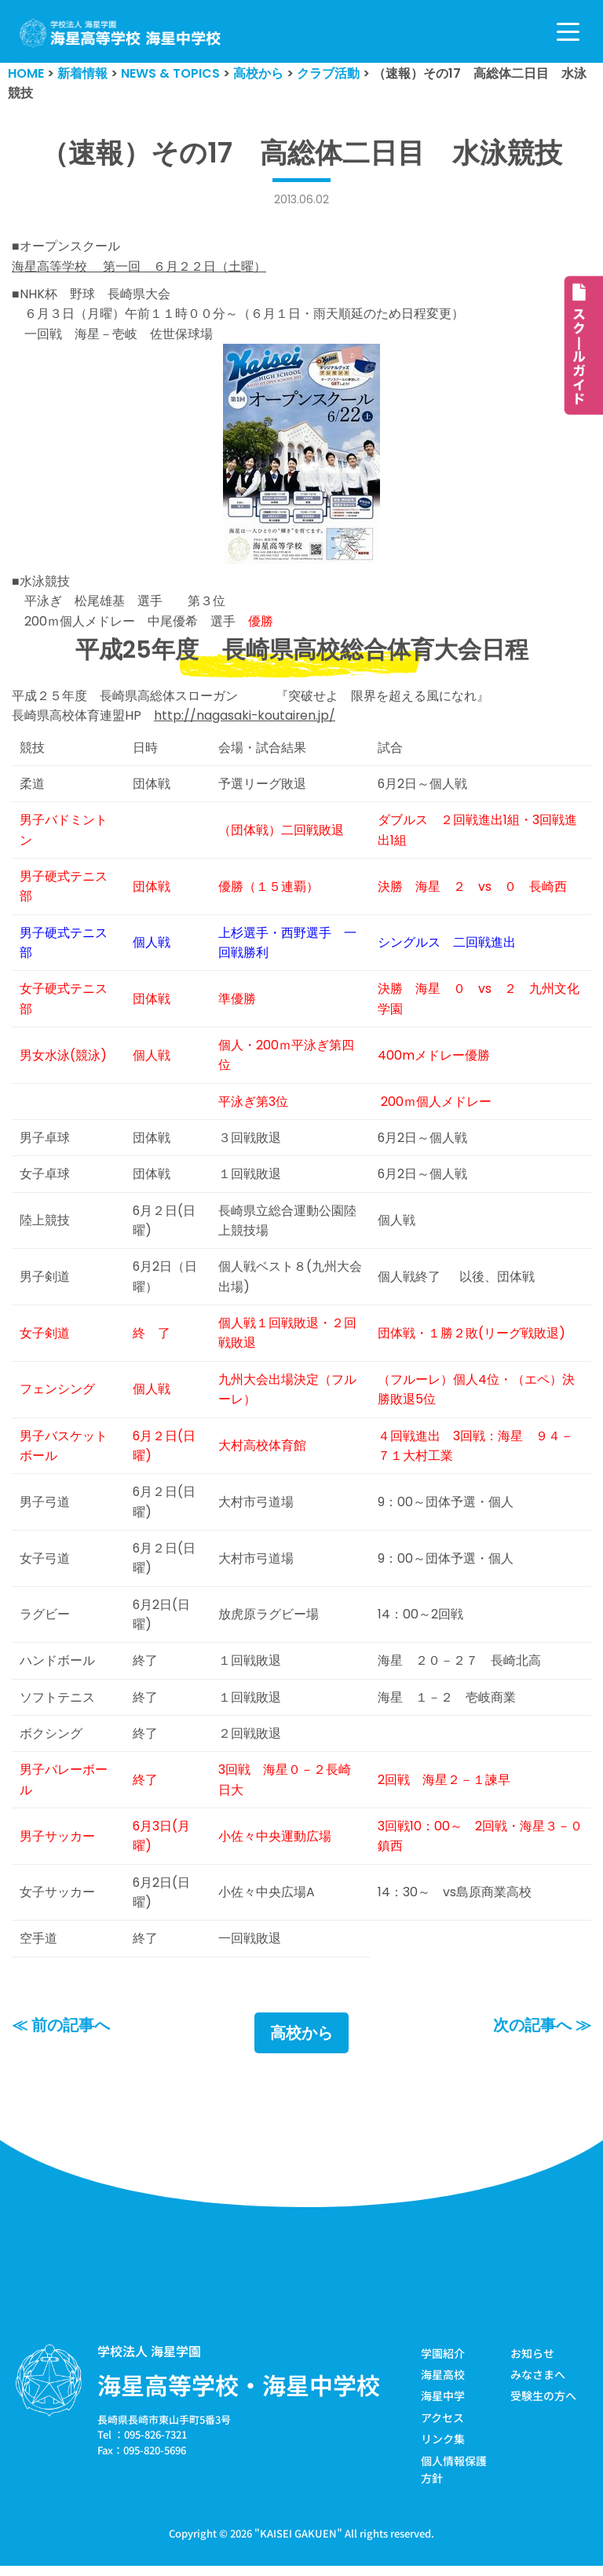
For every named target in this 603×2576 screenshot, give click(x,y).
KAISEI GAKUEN (298, 2544)
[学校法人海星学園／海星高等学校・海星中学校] (120, 33)
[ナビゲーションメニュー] (568, 32)
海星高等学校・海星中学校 (238, 2394)
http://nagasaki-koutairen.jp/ (245, 718)
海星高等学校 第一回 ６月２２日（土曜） (139, 266)
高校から (301, 2043)
